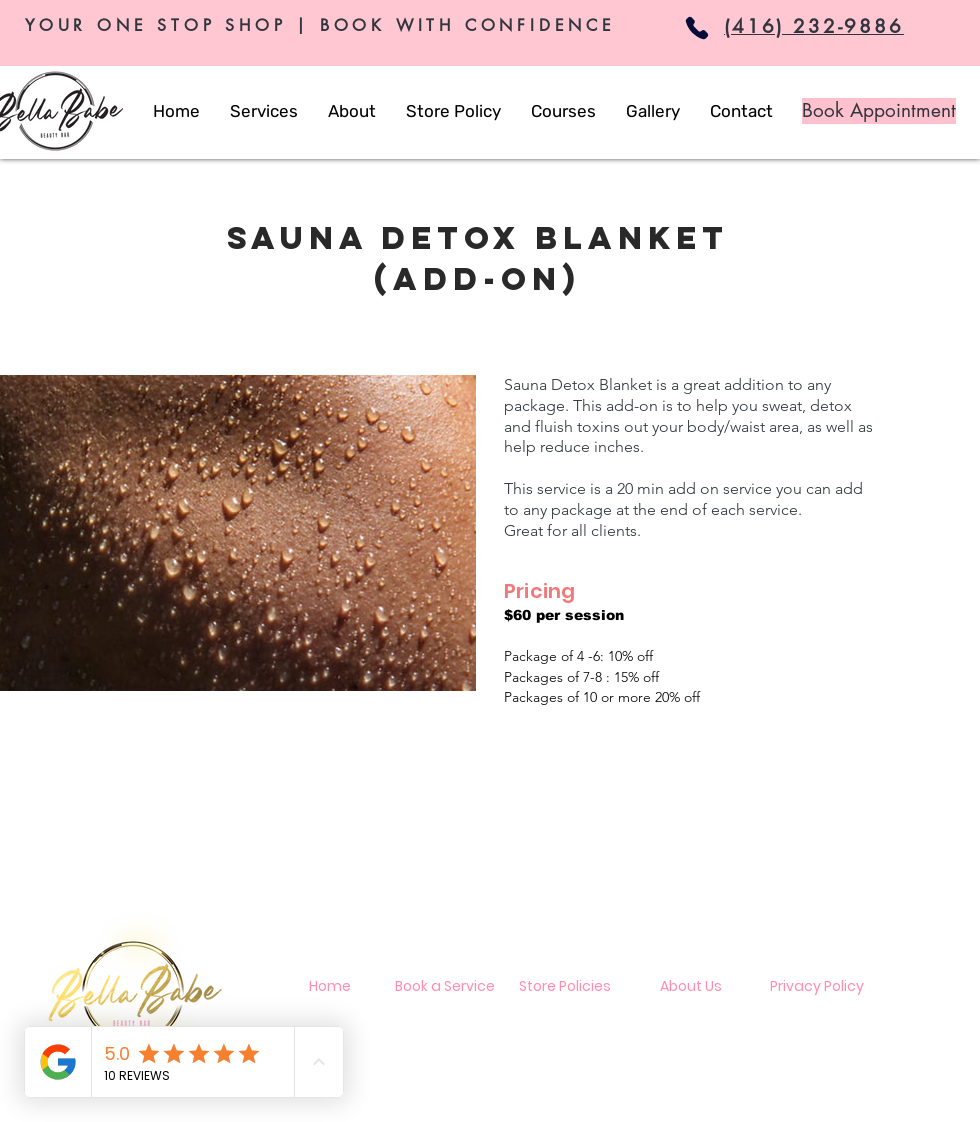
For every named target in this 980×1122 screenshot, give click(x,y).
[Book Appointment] (879, 111)
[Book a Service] (444, 987)
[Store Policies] (565, 987)
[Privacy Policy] (817, 987)
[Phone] (697, 28)
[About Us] (691, 987)
